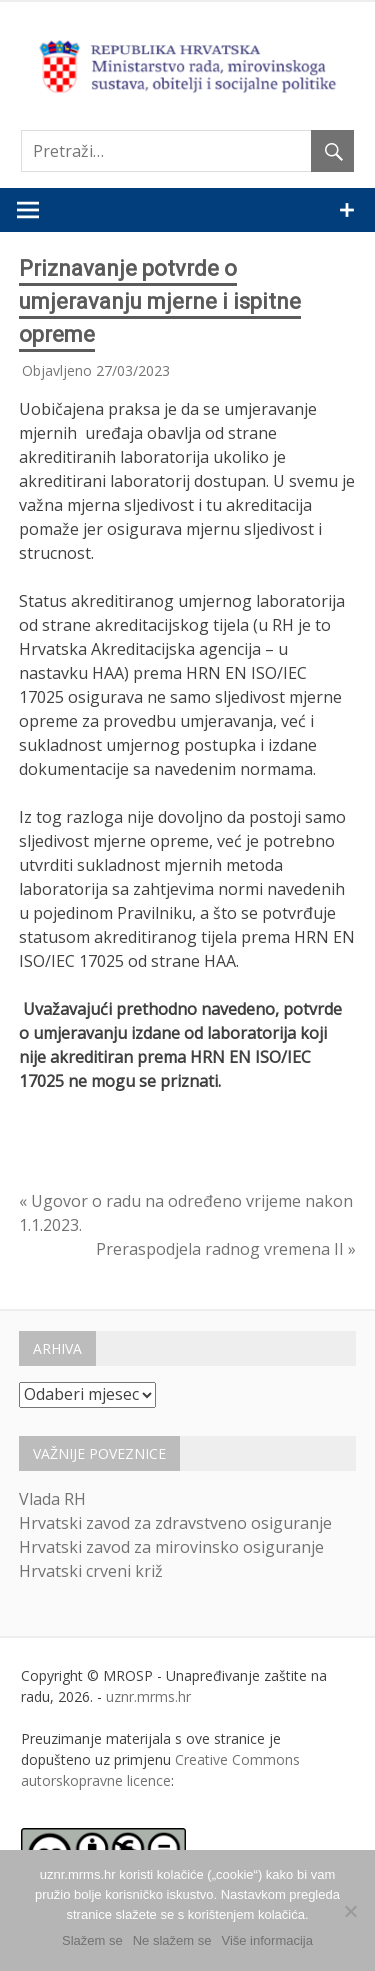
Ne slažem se (172, 1940)
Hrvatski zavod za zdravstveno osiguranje (175, 1523)
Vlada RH (52, 1499)
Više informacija (267, 1940)
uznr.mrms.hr (148, 1696)
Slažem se (92, 1940)
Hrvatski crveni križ (91, 1571)
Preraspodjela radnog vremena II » (226, 1249)
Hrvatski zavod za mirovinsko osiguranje (171, 1547)
